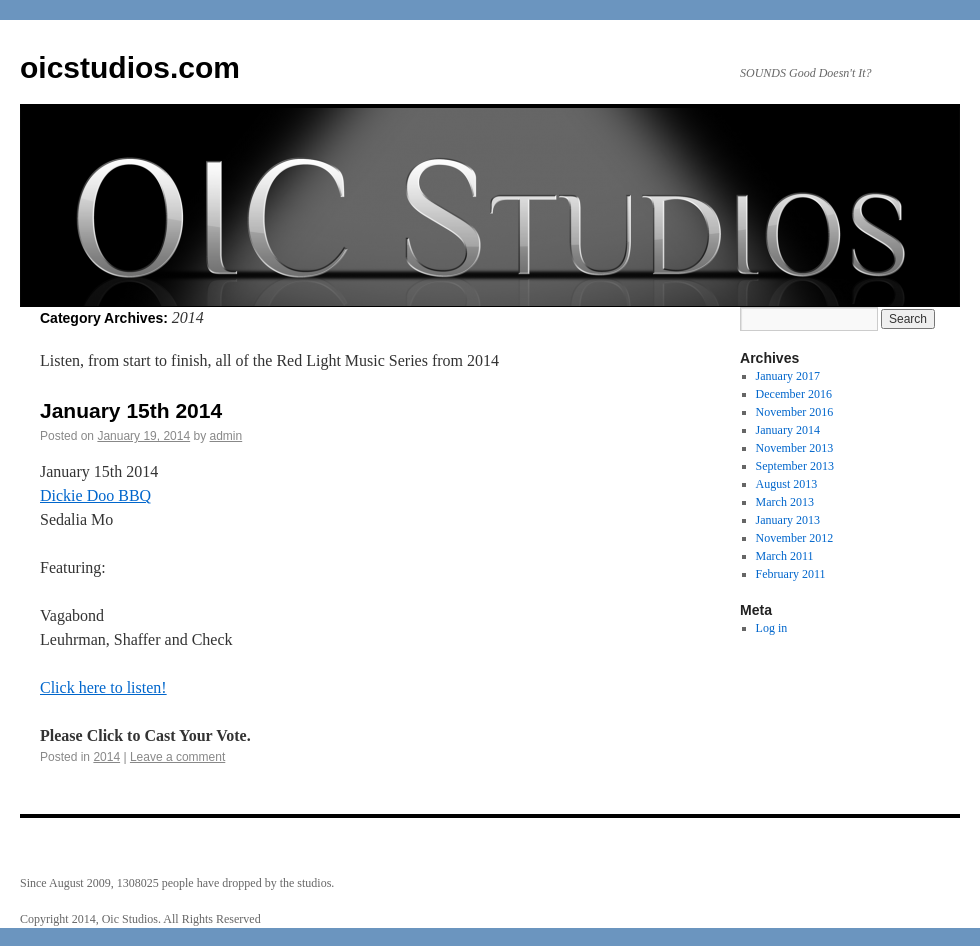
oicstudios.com (130, 67)
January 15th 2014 (131, 410)
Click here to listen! (103, 687)
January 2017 (788, 376)
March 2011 (785, 556)
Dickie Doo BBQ (95, 495)
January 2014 (788, 430)
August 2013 (787, 484)
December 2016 (794, 394)
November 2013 (795, 448)
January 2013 (788, 520)
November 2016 (795, 412)
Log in (772, 628)
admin (226, 436)
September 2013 (795, 466)
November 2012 (795, 538)
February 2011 (791, 574)
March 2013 (785, 502)
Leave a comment (177, 757)
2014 (106, 757)
